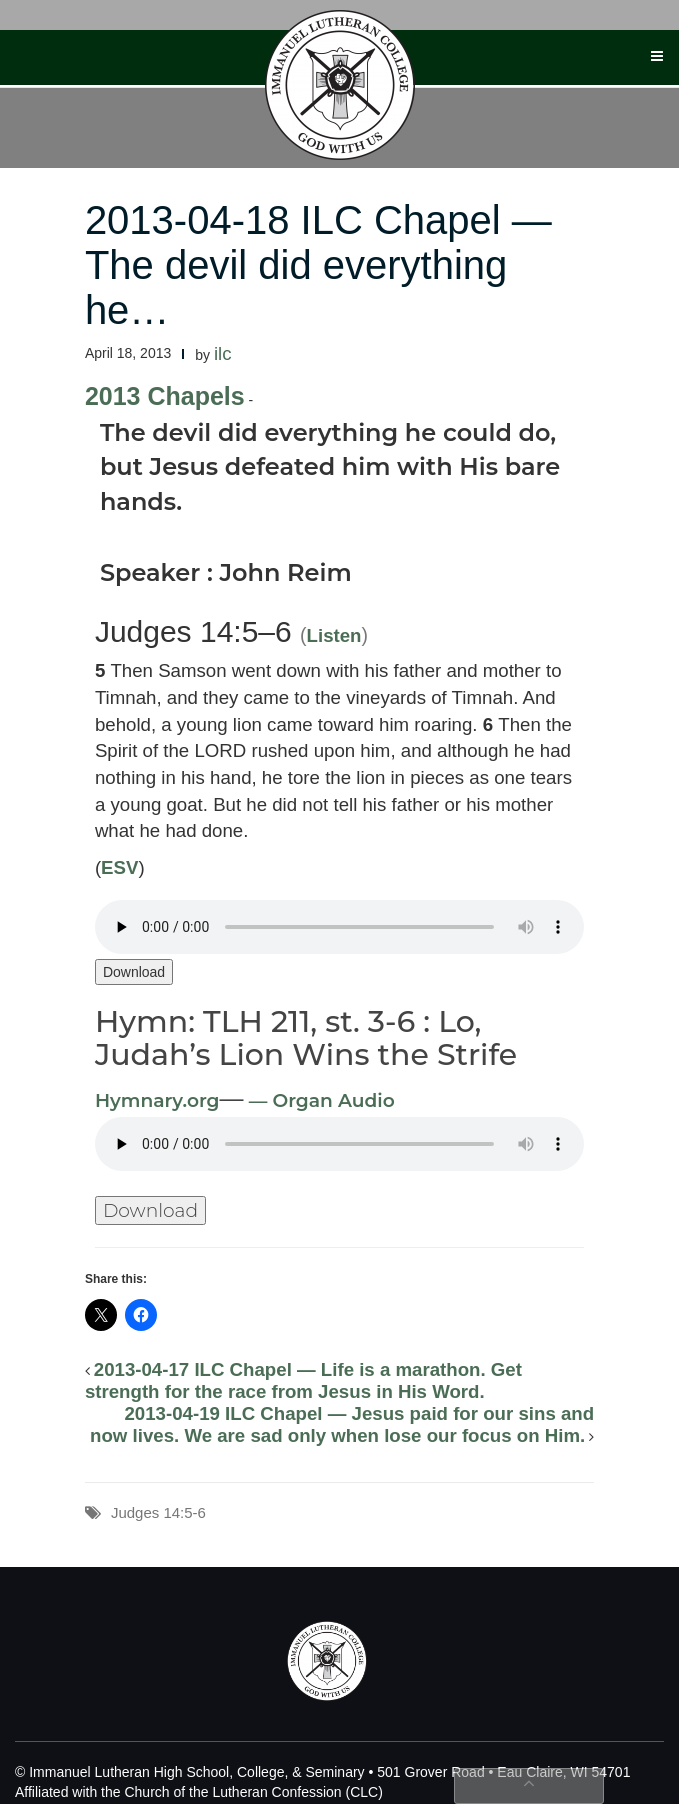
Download (134, 972)
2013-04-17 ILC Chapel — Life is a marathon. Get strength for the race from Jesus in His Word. (303, 1380)
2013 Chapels (165, 396)
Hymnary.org (157, 1100)
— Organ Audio (319, 1100)
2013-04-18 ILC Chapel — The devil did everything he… (318, 265)
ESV (119, 867)
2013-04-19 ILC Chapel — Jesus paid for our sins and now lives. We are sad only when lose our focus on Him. (342, 1424)
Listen (334, 635)
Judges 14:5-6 (158, 1512)
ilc (223, 353)
